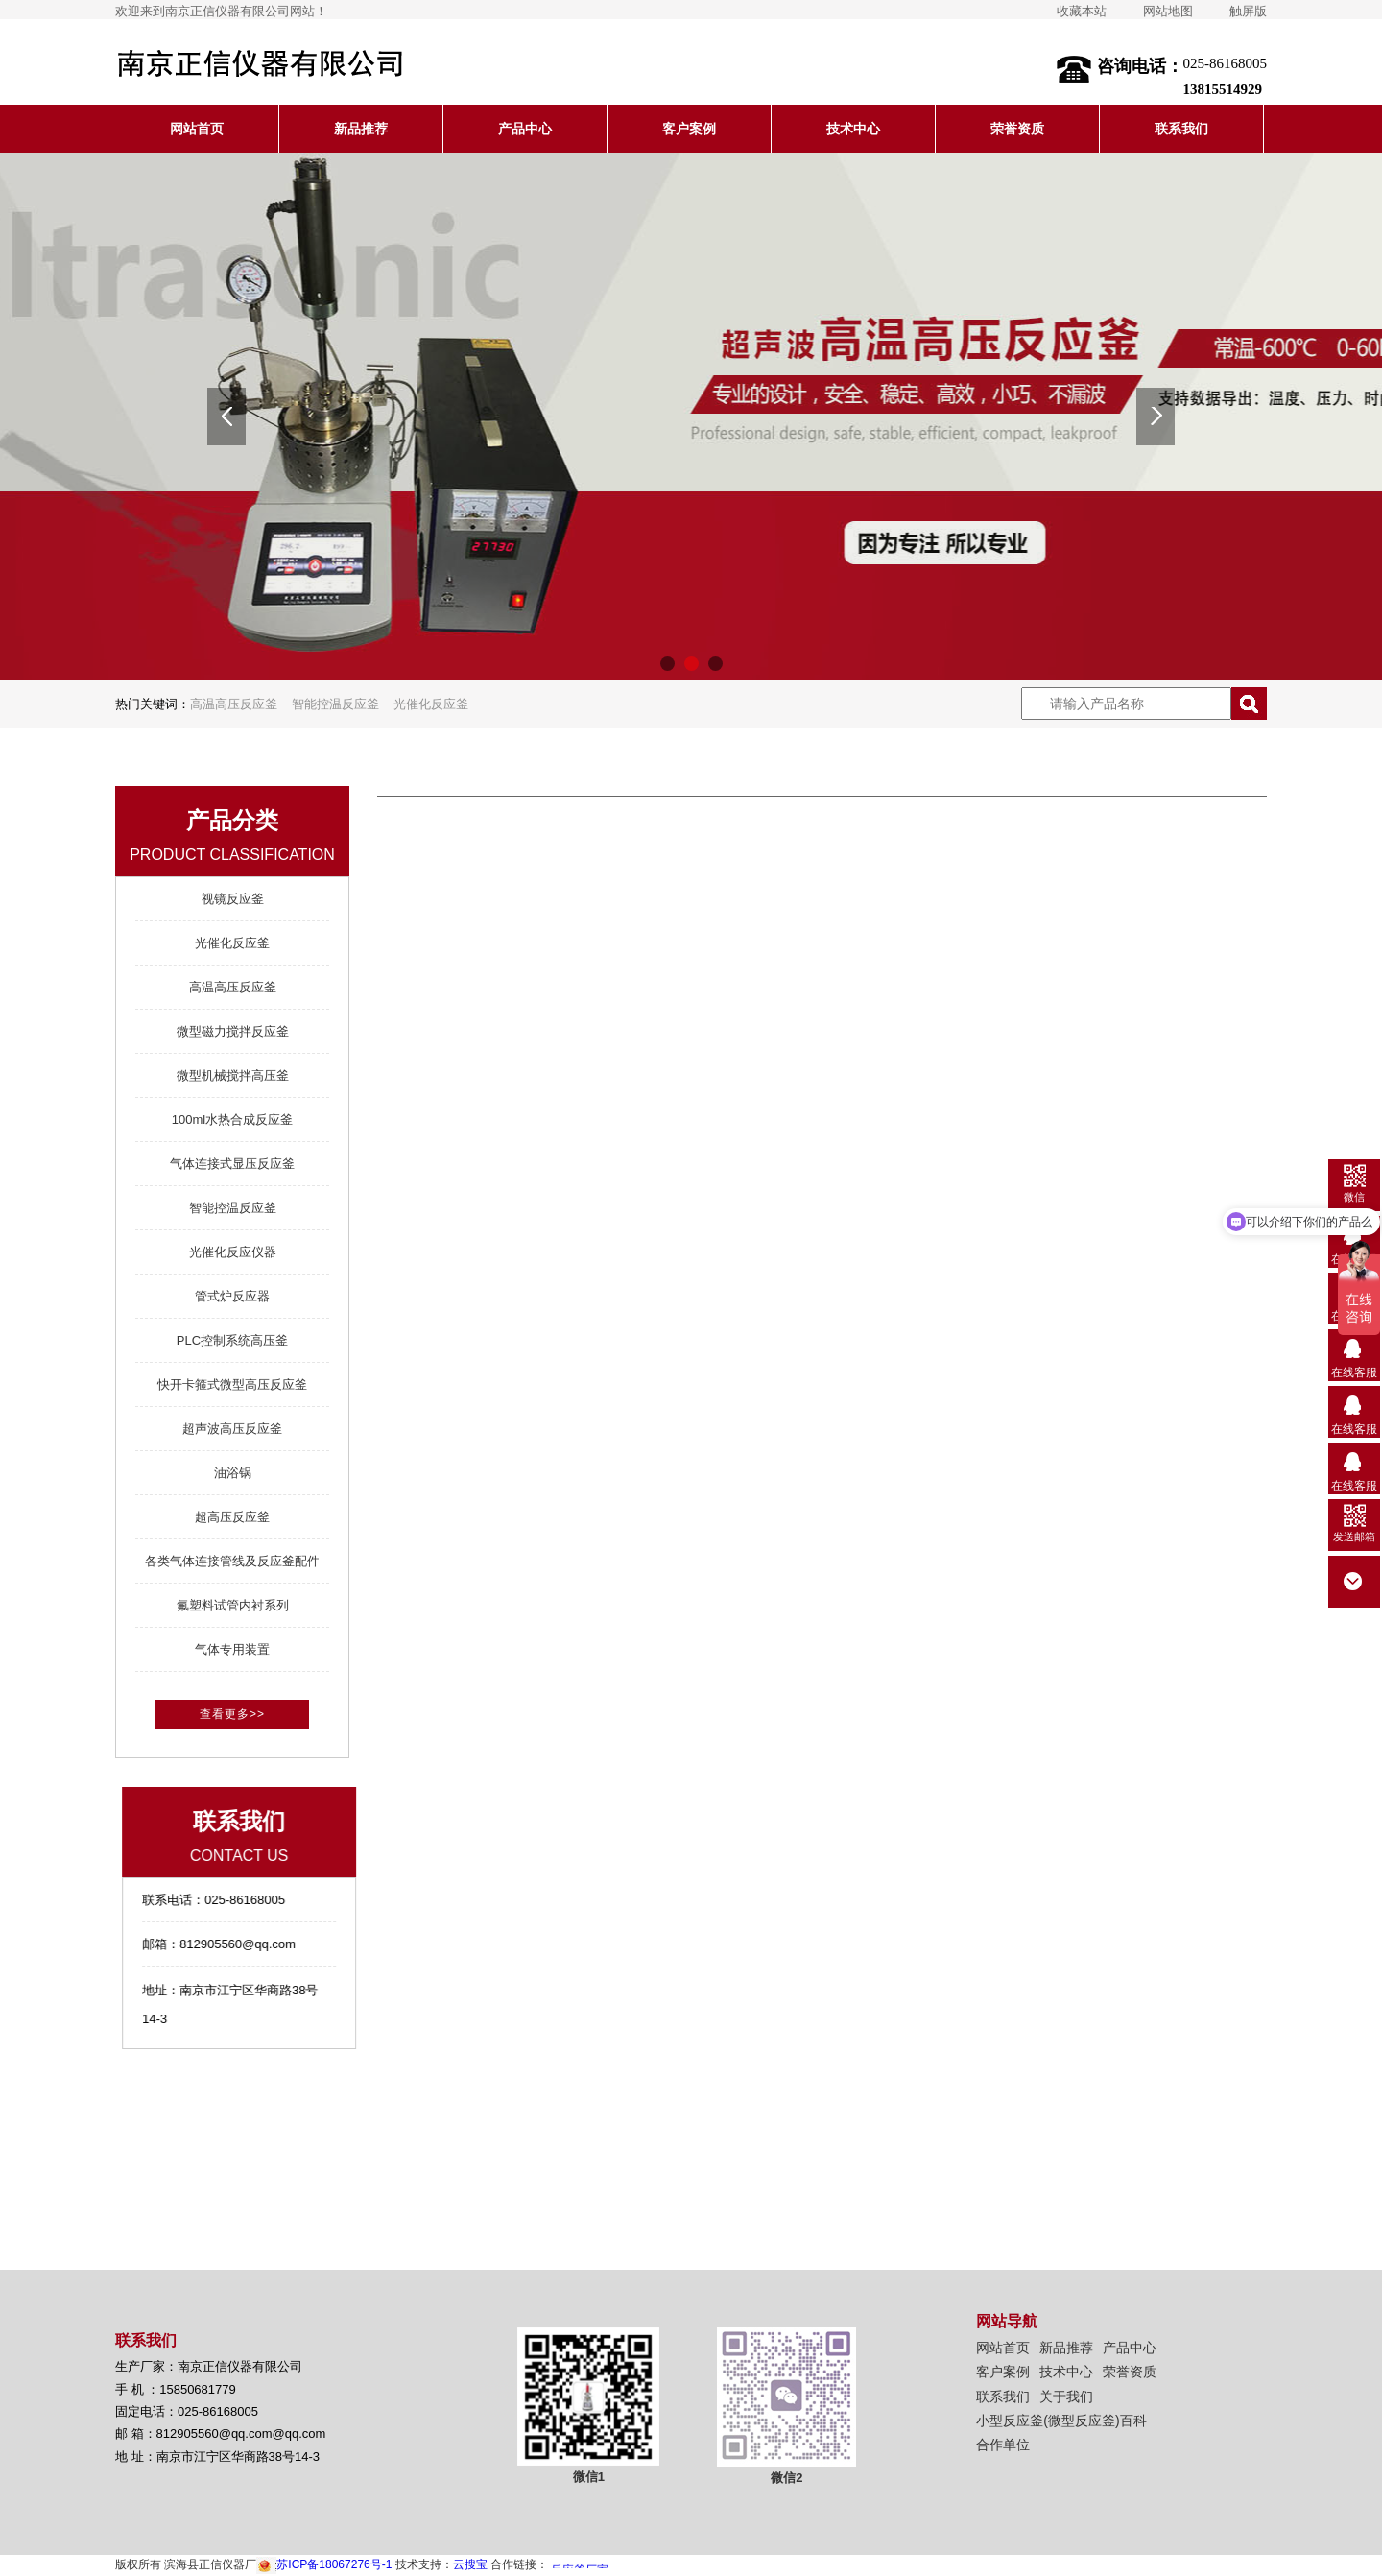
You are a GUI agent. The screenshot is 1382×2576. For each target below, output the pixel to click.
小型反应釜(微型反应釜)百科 (1061, 2420)
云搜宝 (470, 2564)
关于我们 (1066, 2396)
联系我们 (1181, 128)
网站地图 (1168, 11)
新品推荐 (361, 128)
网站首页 (197, 128)
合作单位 (1003, 2444)
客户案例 (689, 128)
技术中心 (853, 128)
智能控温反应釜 (335, 704)
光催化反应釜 (430, 704)
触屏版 (1248, 11)
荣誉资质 (1017, 128)
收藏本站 (1082, 11)
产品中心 (525, 128)
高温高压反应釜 (233, 704)
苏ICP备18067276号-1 (324, 2564)
